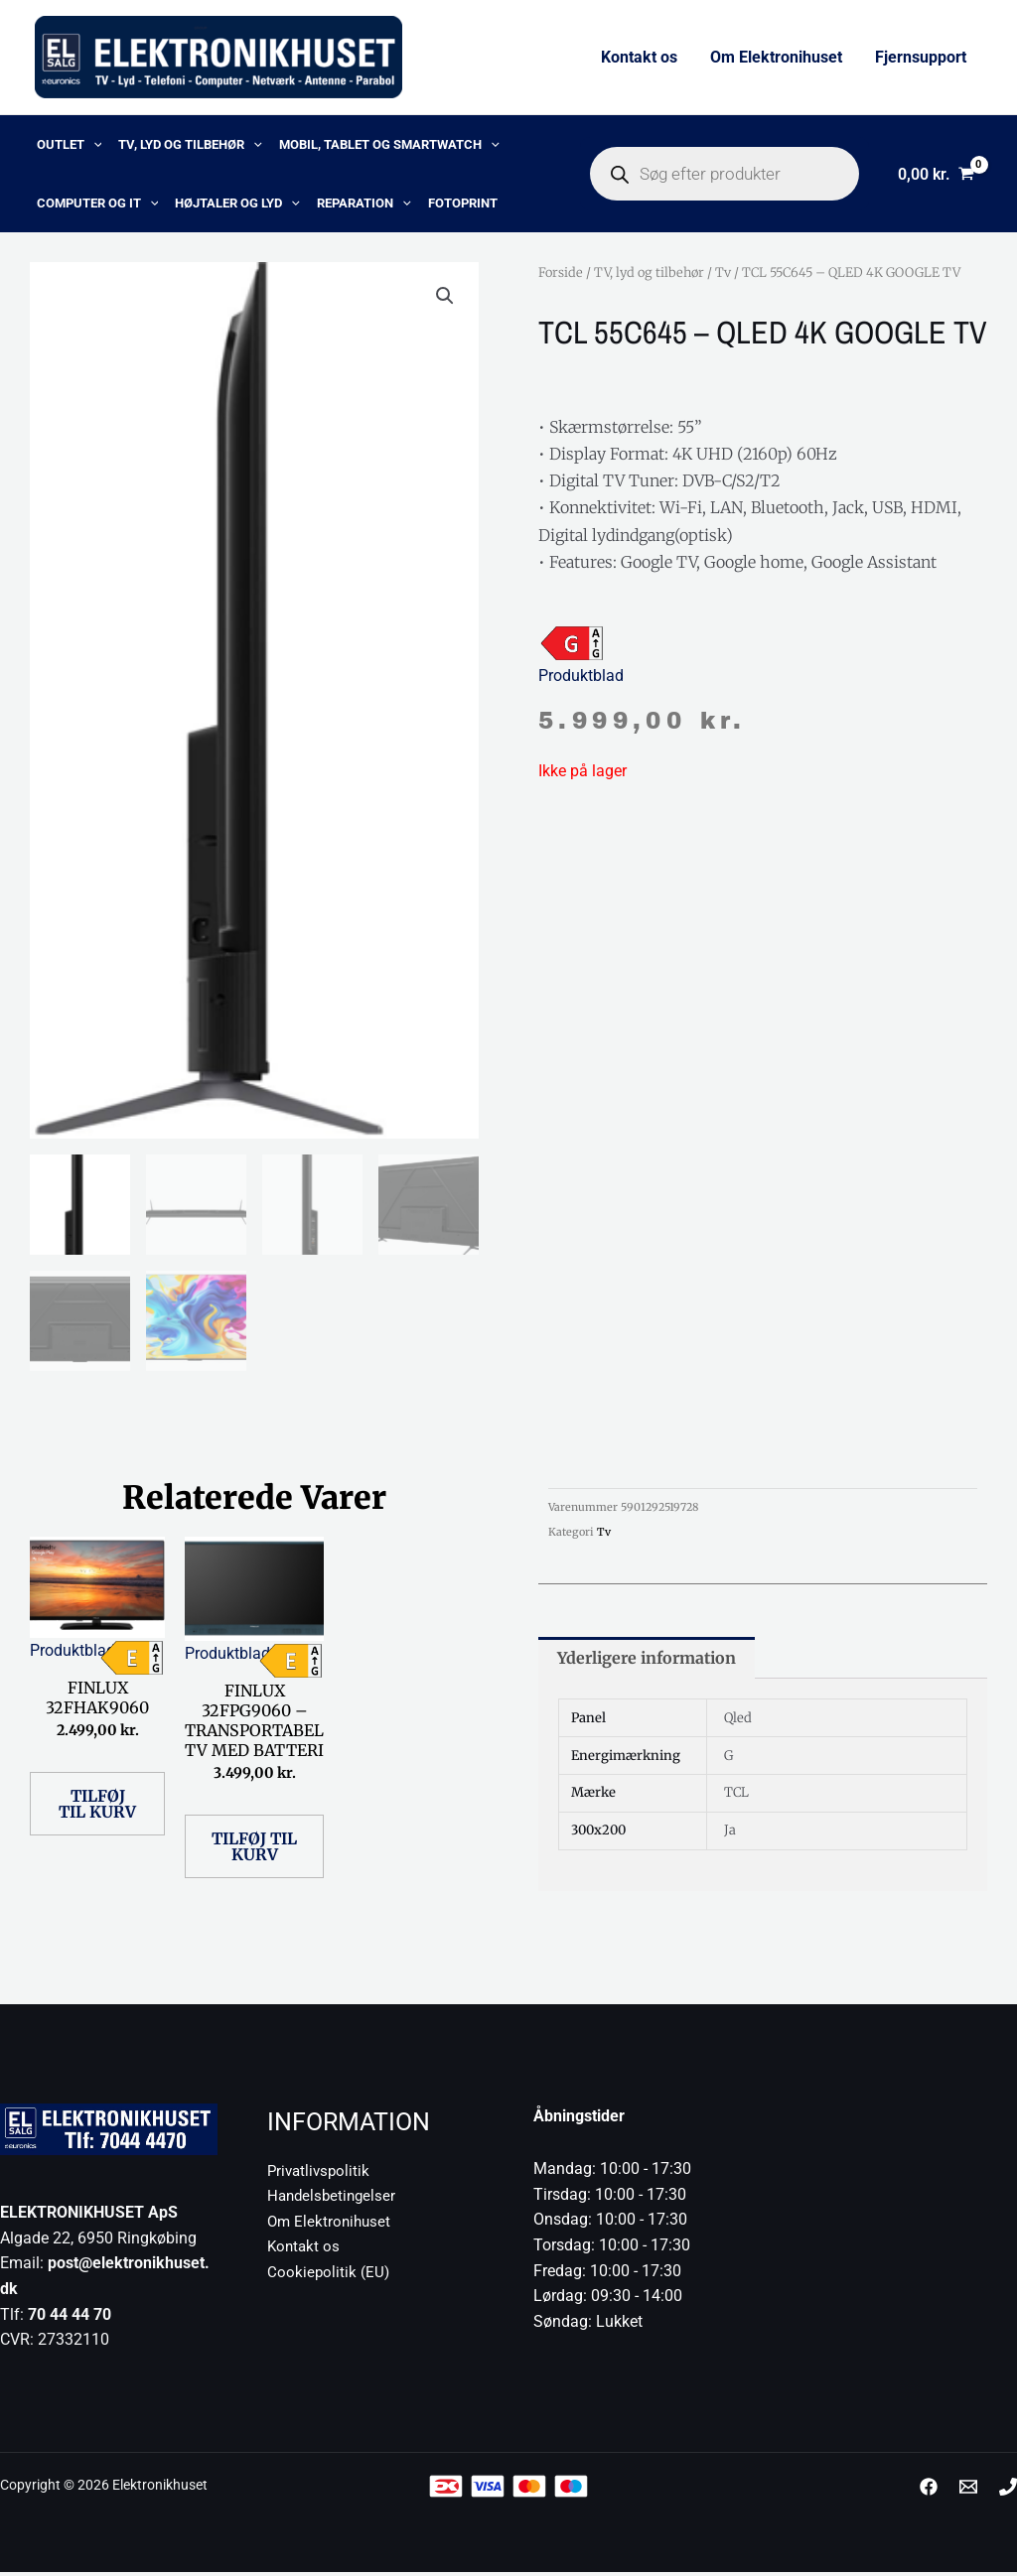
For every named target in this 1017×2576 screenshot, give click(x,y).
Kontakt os (641, 57)
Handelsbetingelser (334, 2200)
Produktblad (581, 677)
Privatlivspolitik (320, 2174)
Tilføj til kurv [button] (97, 1808)
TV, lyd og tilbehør (187, 145)
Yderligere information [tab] (646, 1663)
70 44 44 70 (69, 2318)
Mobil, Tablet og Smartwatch (383, 145)
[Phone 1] (1008, 2491)
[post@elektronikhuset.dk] (968, 2491)
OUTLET (67, 145)
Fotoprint (455, 204)
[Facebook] (929, 2491)
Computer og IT (96, 204)
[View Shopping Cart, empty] (935, 175)
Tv (723, 274)
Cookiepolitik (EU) (329, 2276)
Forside (560, 274)
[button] (91, 145)
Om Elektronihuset (777, 57)
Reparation (358, 204)
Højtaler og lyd (234, 204)
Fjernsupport (920, 57)
